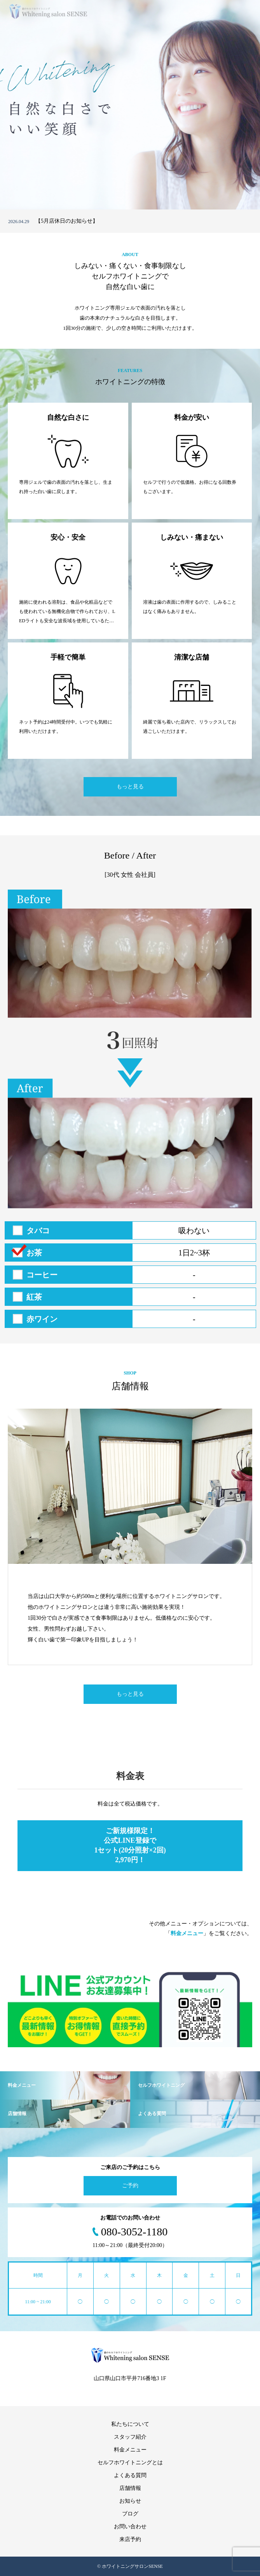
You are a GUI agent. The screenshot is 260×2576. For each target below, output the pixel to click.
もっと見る (130, 786)
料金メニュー (130, 2450)
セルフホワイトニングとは (130, 2462)
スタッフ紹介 (130, 2437)
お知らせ (130, 2501)
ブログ (130, 2514)
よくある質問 (130, 2475)
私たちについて (130, 2424)
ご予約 (130, 2185)
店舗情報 (130, 2488)
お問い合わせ (130, 2526)
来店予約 (130, 2539)
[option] (130, 104)
